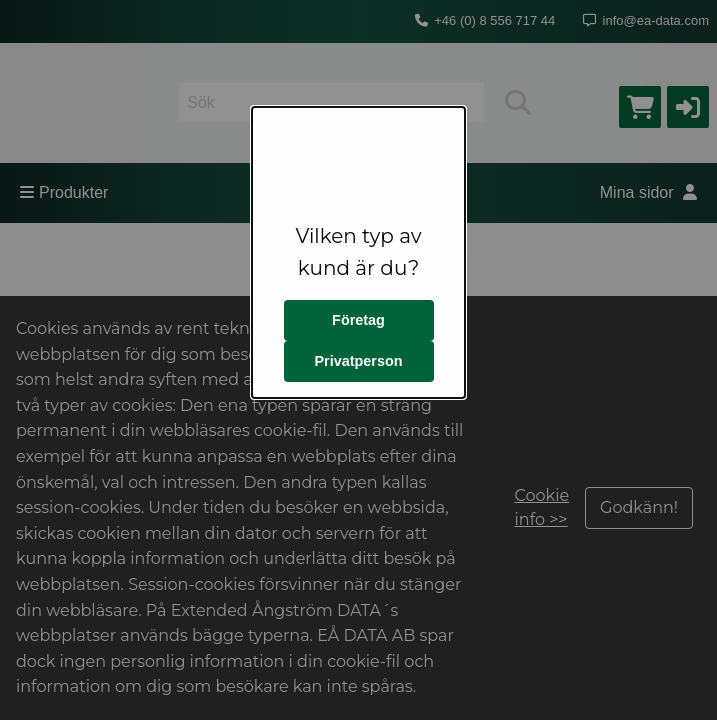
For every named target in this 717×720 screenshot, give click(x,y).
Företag (358, 320)
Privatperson (359, 361)
